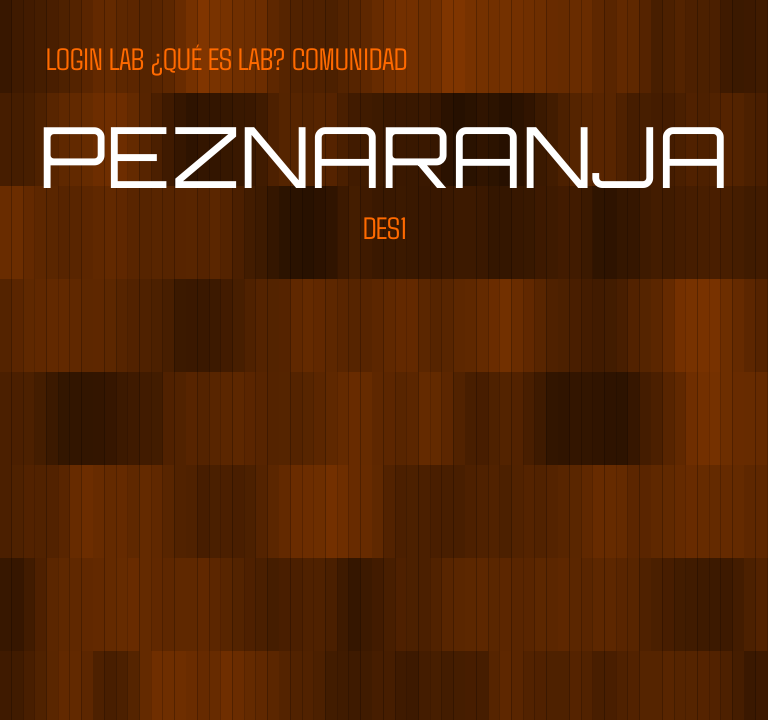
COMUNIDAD (349, 58)
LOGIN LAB (95, 58)
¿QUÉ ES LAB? (218, 58)
